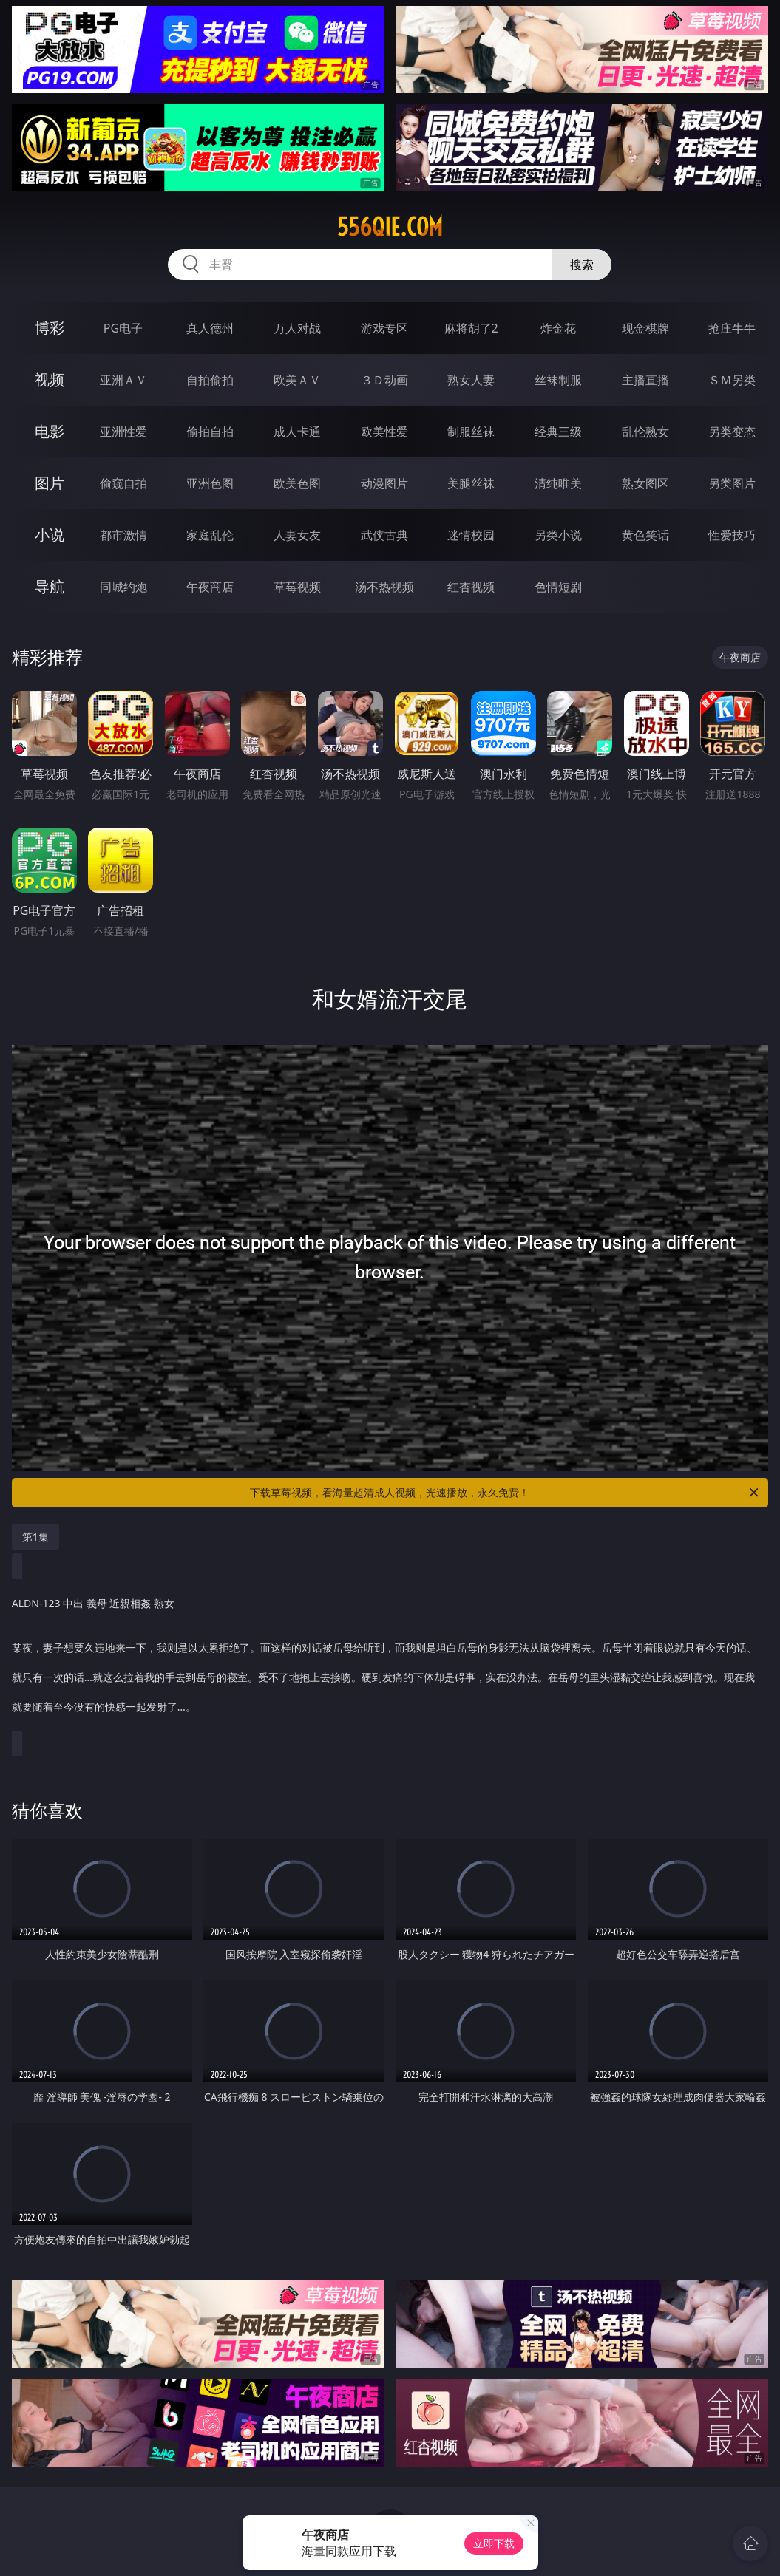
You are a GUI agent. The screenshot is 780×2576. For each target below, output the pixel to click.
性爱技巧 (732, 535)
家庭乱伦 (210, 535)
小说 (49, 535)
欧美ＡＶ (297, 380)
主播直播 (645, 380)
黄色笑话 (645, 535)
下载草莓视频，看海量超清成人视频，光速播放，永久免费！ (505, 1493)
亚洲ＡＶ (123, 380)
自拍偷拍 (210, 380)
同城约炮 (123, 587)
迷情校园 (471, 535)
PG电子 (123, 328)
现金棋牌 (645, 328)
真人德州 (210, 328)
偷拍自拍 (210, 431)
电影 (49, 431)
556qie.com (390, 227)
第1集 (35, 1537)
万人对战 (297, 328)
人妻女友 (297, 535)
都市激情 (123, 535)
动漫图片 (384, 483)
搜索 (582, 264)
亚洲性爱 (123, 431)
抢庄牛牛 (732, 328)
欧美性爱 (384, 431)
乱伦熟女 (645, 431)
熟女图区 (645, 483)
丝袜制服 (558, 380)
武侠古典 (384, 535)
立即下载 (494, 2543)
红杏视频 (471, 587)
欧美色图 (297, 483)
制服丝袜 (471, 431)
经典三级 (558, 431)
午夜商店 (210, 587)
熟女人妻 (471, 380)
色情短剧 (558, 587)
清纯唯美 (558, 483)
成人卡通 (297, 431)
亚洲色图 (210, 483)
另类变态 (732, 431)
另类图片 (732, 483)
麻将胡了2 (471, 328)
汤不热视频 (384, 587)
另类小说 (558, 535)
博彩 (49, 328)
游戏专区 (384, 328)
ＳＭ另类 (732, 380)
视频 (49, 379)
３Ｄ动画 (384, 380)
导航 (49, 586)
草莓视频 (297, 587)
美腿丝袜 (471, 483)
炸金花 (558, 328)
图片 (49, 483)
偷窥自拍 (123, 483)
